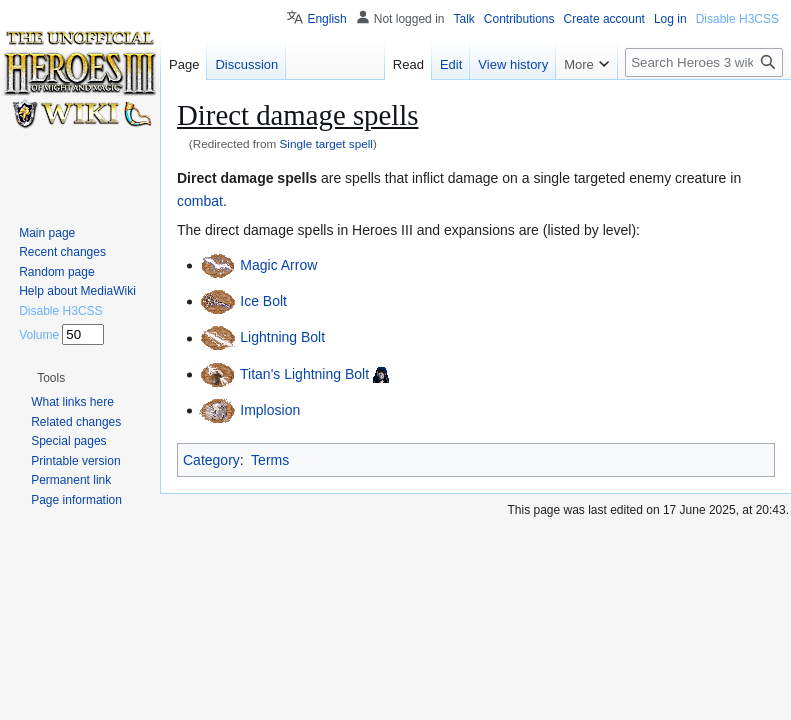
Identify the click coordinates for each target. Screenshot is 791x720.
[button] (51, 378)
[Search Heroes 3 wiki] (704, 62)
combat (200, 201)
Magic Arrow (278, 265)
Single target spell (326, 143)
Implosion (270, 410)
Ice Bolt (263, 301)
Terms (270, 460)
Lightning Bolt (282, 338)
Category (211, 460)
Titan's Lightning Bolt (304, 374)
